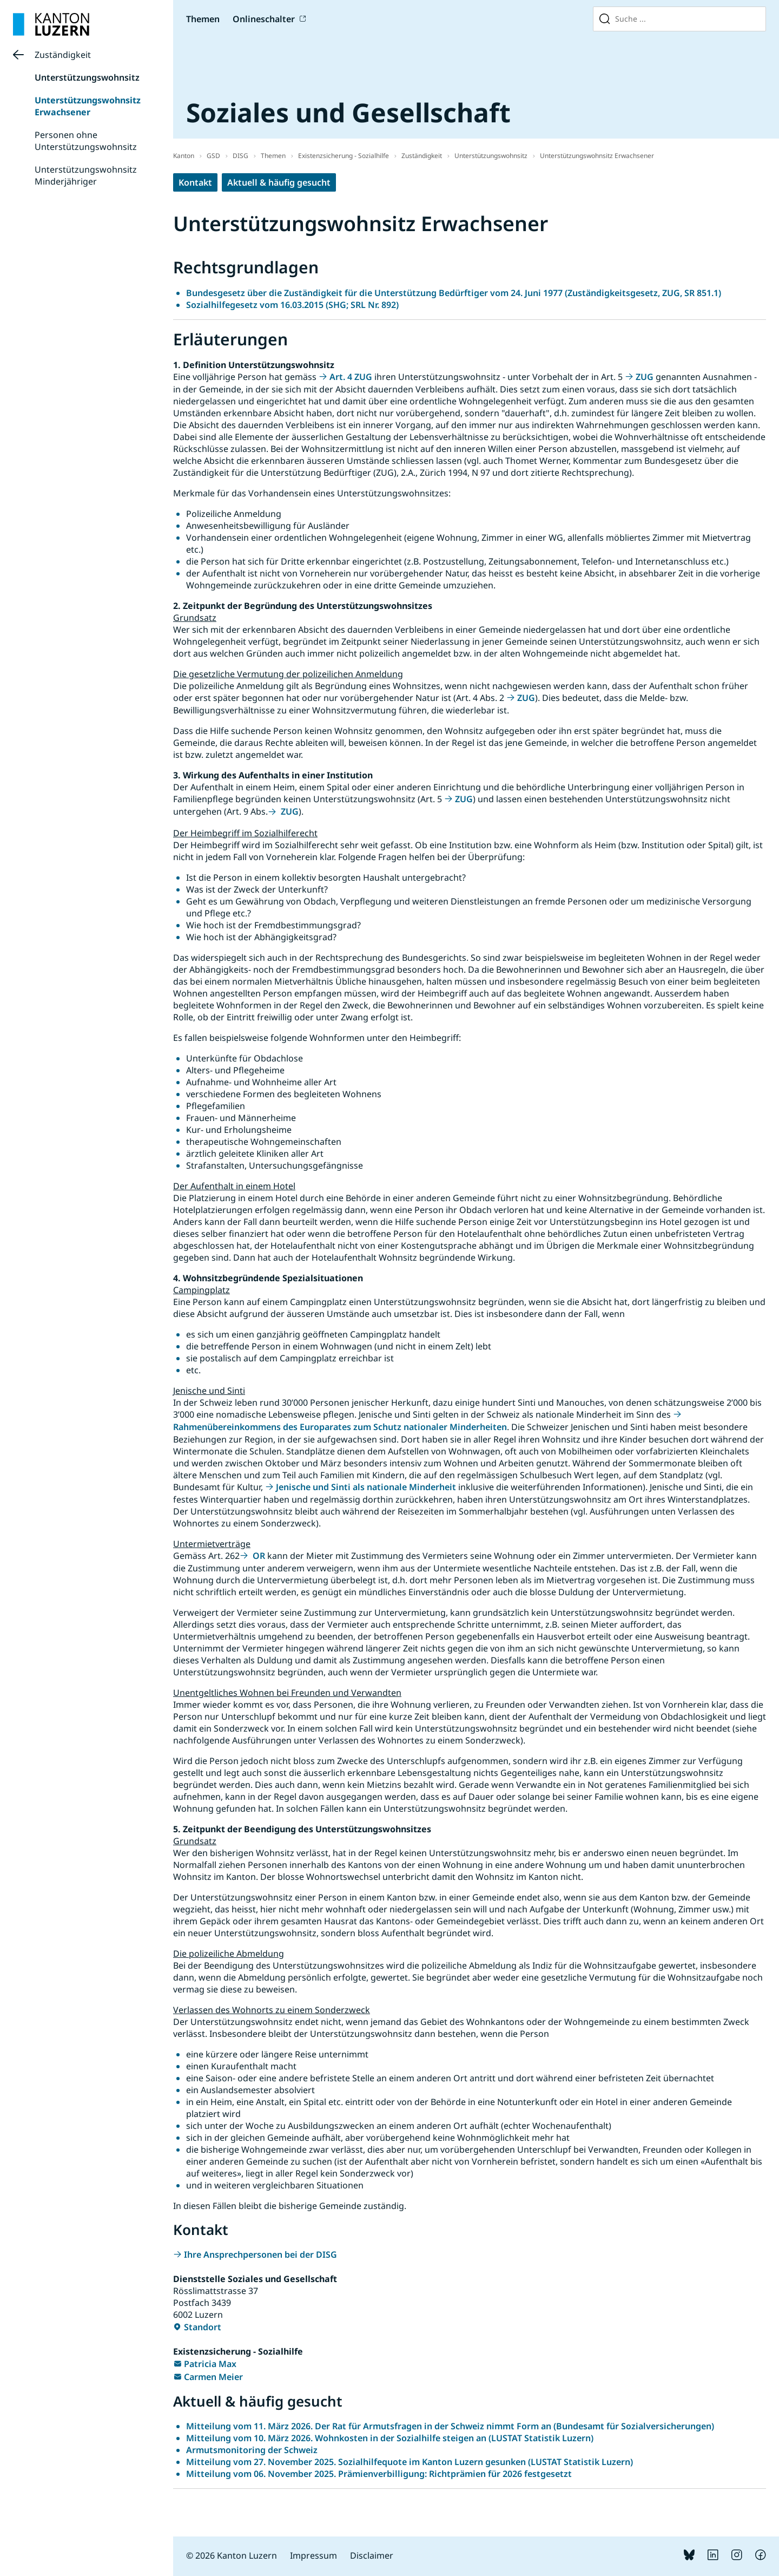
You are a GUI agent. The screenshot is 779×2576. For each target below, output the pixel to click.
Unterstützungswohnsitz (87, 77)
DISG (240, 155)
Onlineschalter (264, 19)
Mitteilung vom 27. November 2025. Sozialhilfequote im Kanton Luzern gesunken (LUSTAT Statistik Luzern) (409, 2462)
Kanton (183, 155)
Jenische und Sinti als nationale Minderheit (366, 1487)
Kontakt (195, 182)
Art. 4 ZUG (350, 377)
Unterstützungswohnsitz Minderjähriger (86, 175)
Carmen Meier (213, 2377)
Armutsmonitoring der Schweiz (252, 2450)
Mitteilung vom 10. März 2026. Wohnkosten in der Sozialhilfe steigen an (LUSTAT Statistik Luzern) (389, 2438)
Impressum (313, 2555)
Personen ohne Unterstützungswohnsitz (86, 141)
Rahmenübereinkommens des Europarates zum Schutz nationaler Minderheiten (340, 1427)
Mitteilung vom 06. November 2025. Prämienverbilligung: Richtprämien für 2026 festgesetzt (379, 2474)
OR (257, 1556)
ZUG (644, 377)
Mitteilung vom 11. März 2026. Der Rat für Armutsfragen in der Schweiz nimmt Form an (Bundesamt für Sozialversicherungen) (450, 2426)
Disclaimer (371, 2555)
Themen (203, 19)
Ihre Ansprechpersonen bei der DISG (260, 2254)
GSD (213, 155)
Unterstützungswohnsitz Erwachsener (88, 106)
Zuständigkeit (63, 55)
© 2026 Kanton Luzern (231, 2555)
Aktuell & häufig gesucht (279, 182)
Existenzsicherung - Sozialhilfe (343, 155)
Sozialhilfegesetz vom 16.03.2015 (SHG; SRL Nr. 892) (292, 305)
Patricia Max (210, 2364)
